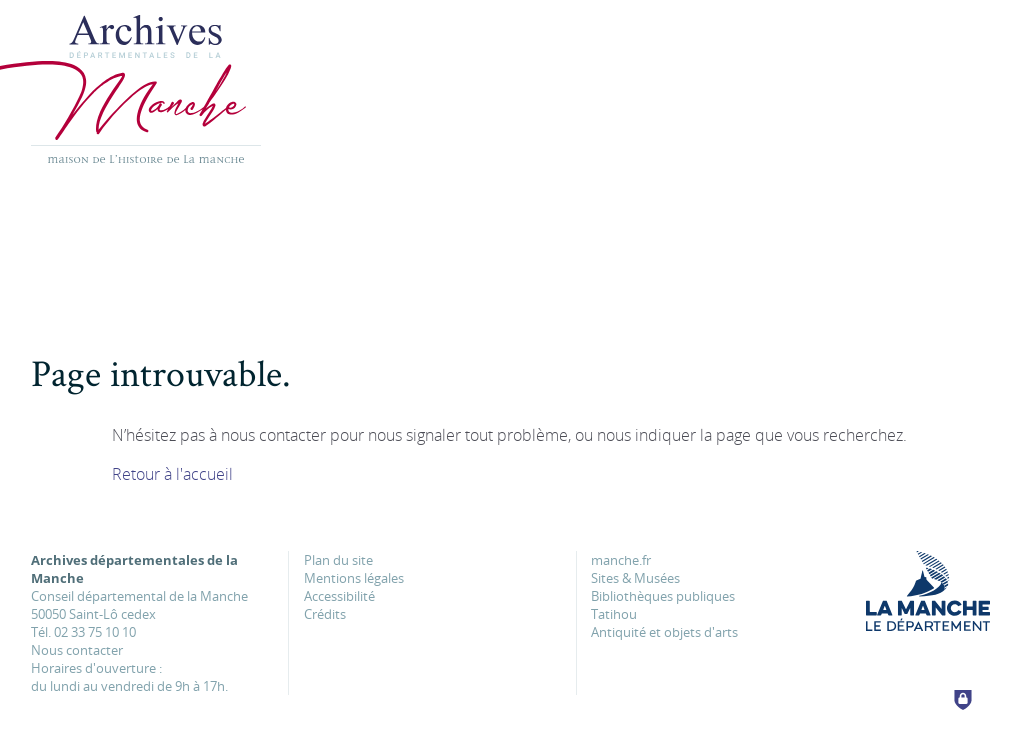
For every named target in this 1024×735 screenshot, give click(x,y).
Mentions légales (354, 578)
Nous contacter (77, 650)
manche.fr (621, 560)
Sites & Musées (635, 578)
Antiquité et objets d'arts (664, 632)
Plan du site (338, 560)
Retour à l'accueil (172, 474)
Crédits (325, 614)
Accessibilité (339, 596)
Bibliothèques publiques (663, 596)
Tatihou (614, 614)
